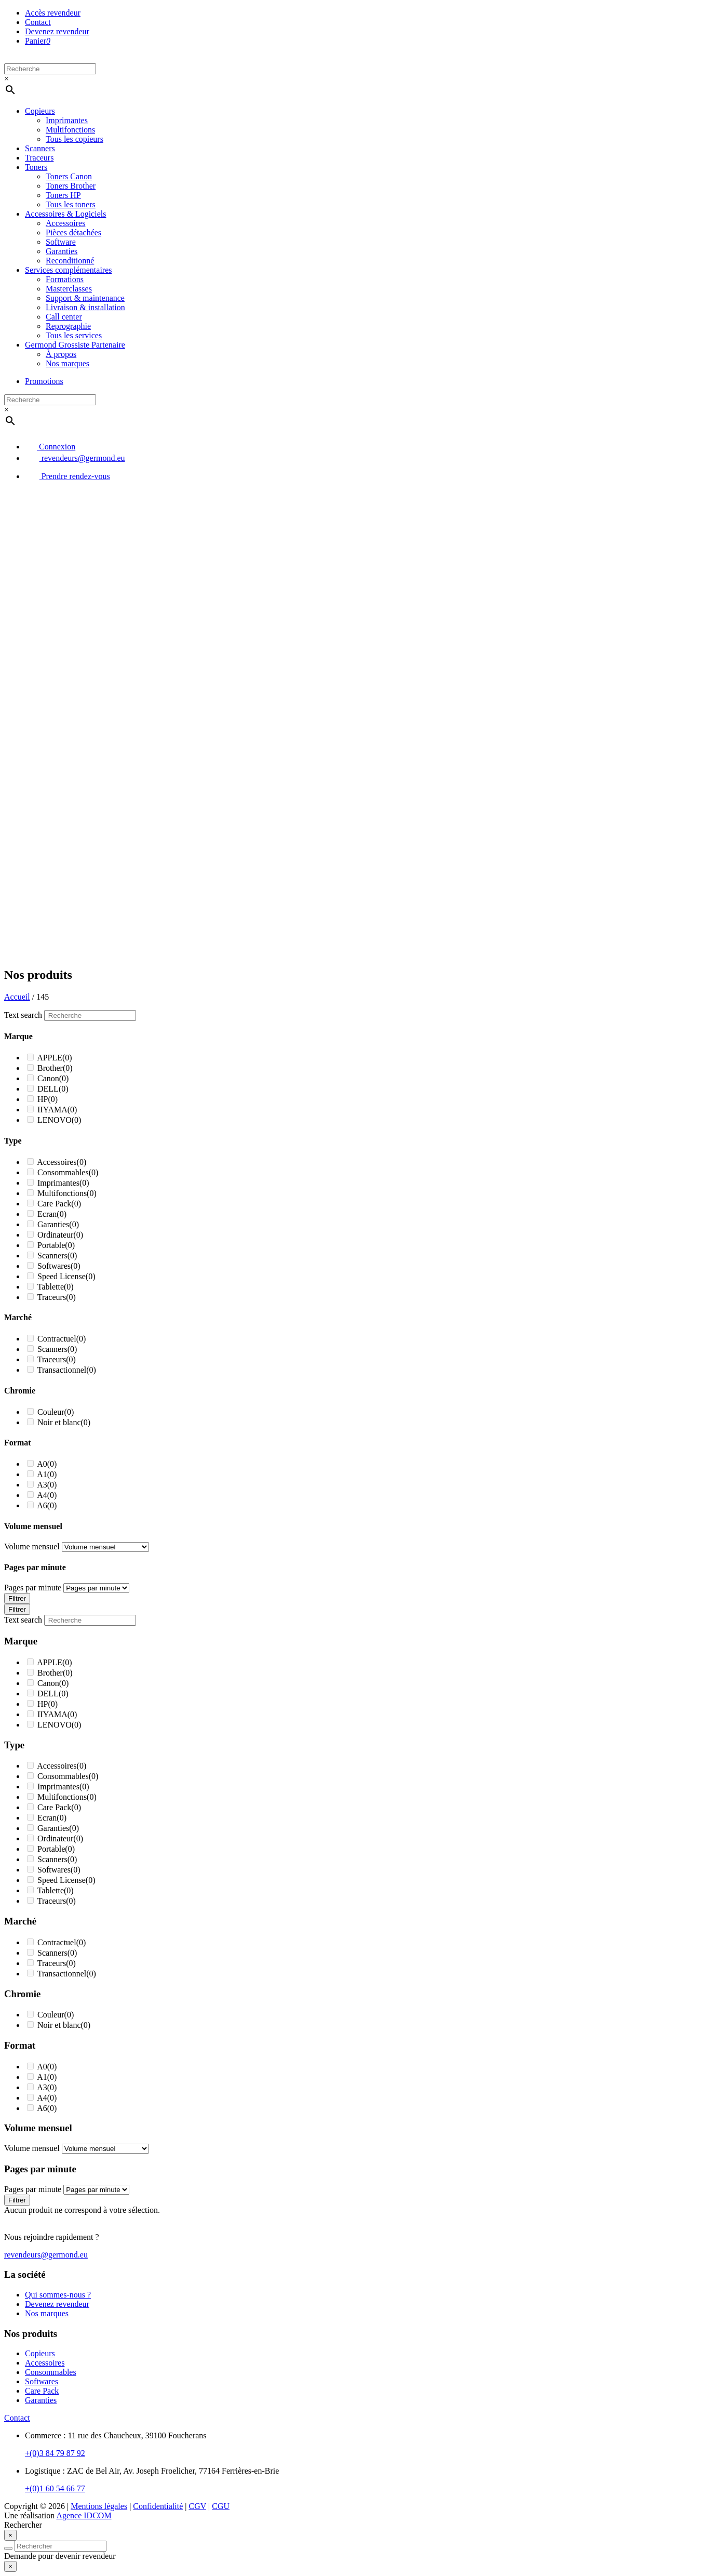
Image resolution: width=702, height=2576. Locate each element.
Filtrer (17, 1598)
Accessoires (65, 223)
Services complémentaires (68, 269)
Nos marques (67, 363)
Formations (65, 279)
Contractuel (61, 1338)
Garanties (61, 251)
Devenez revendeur (57, 31)
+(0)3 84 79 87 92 (55, 2453)
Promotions (44, 381)
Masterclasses (69, 288)
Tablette (55, 1286)
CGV (198, 2506)
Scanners (40, 148)
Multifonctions (70, 129)
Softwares (58, 1266)
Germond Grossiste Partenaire (75, 344)
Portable (56, 1245)
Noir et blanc (63, 1422)
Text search (23, 1015)
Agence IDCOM (83, 2515)
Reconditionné (70, 260)
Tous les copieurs (74, 139)
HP (47, 1099)
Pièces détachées (73, 232)
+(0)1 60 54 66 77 (55, 2488)
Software (61, 241)
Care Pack (59, 1203)
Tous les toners (71, 204)
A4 (47, 1495)
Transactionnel (66, 1369)
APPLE (54, 1057)
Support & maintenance (85, 298)
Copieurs (40, 111)
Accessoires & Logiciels (65, 213)
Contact (38, 22)
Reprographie (68, 326)
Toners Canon (69, 176)
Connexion (50, 446)
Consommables (67, 1172)
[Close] (10, 2535)
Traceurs (39, 157)
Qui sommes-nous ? (58, 2294)
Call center (64, 316)
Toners (36, 167)
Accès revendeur (52, 12)
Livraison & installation (85, 307)
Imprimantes (67, 120)
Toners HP (63, 195)
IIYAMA (57, 1109)
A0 (47, 1463)
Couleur (55, 1411)
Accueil (17, 996)
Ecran (51, 1214)
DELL (53, 1088)
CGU (221, 2506)
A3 (47, 1484)
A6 (47, 1505)
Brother (55, 1068)
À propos (61, 354)
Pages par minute (32, 1587)
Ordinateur (60, 1234)
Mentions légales (99, 2506)
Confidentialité (158, 2506)
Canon (53, 1078)
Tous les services (74, 335)
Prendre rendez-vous (67, 476)
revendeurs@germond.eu (75, 458)
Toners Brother (71, 185)
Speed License (66, 1276)
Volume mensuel (32, 1546)
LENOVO (59, 1120)
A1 (47, 1474)
